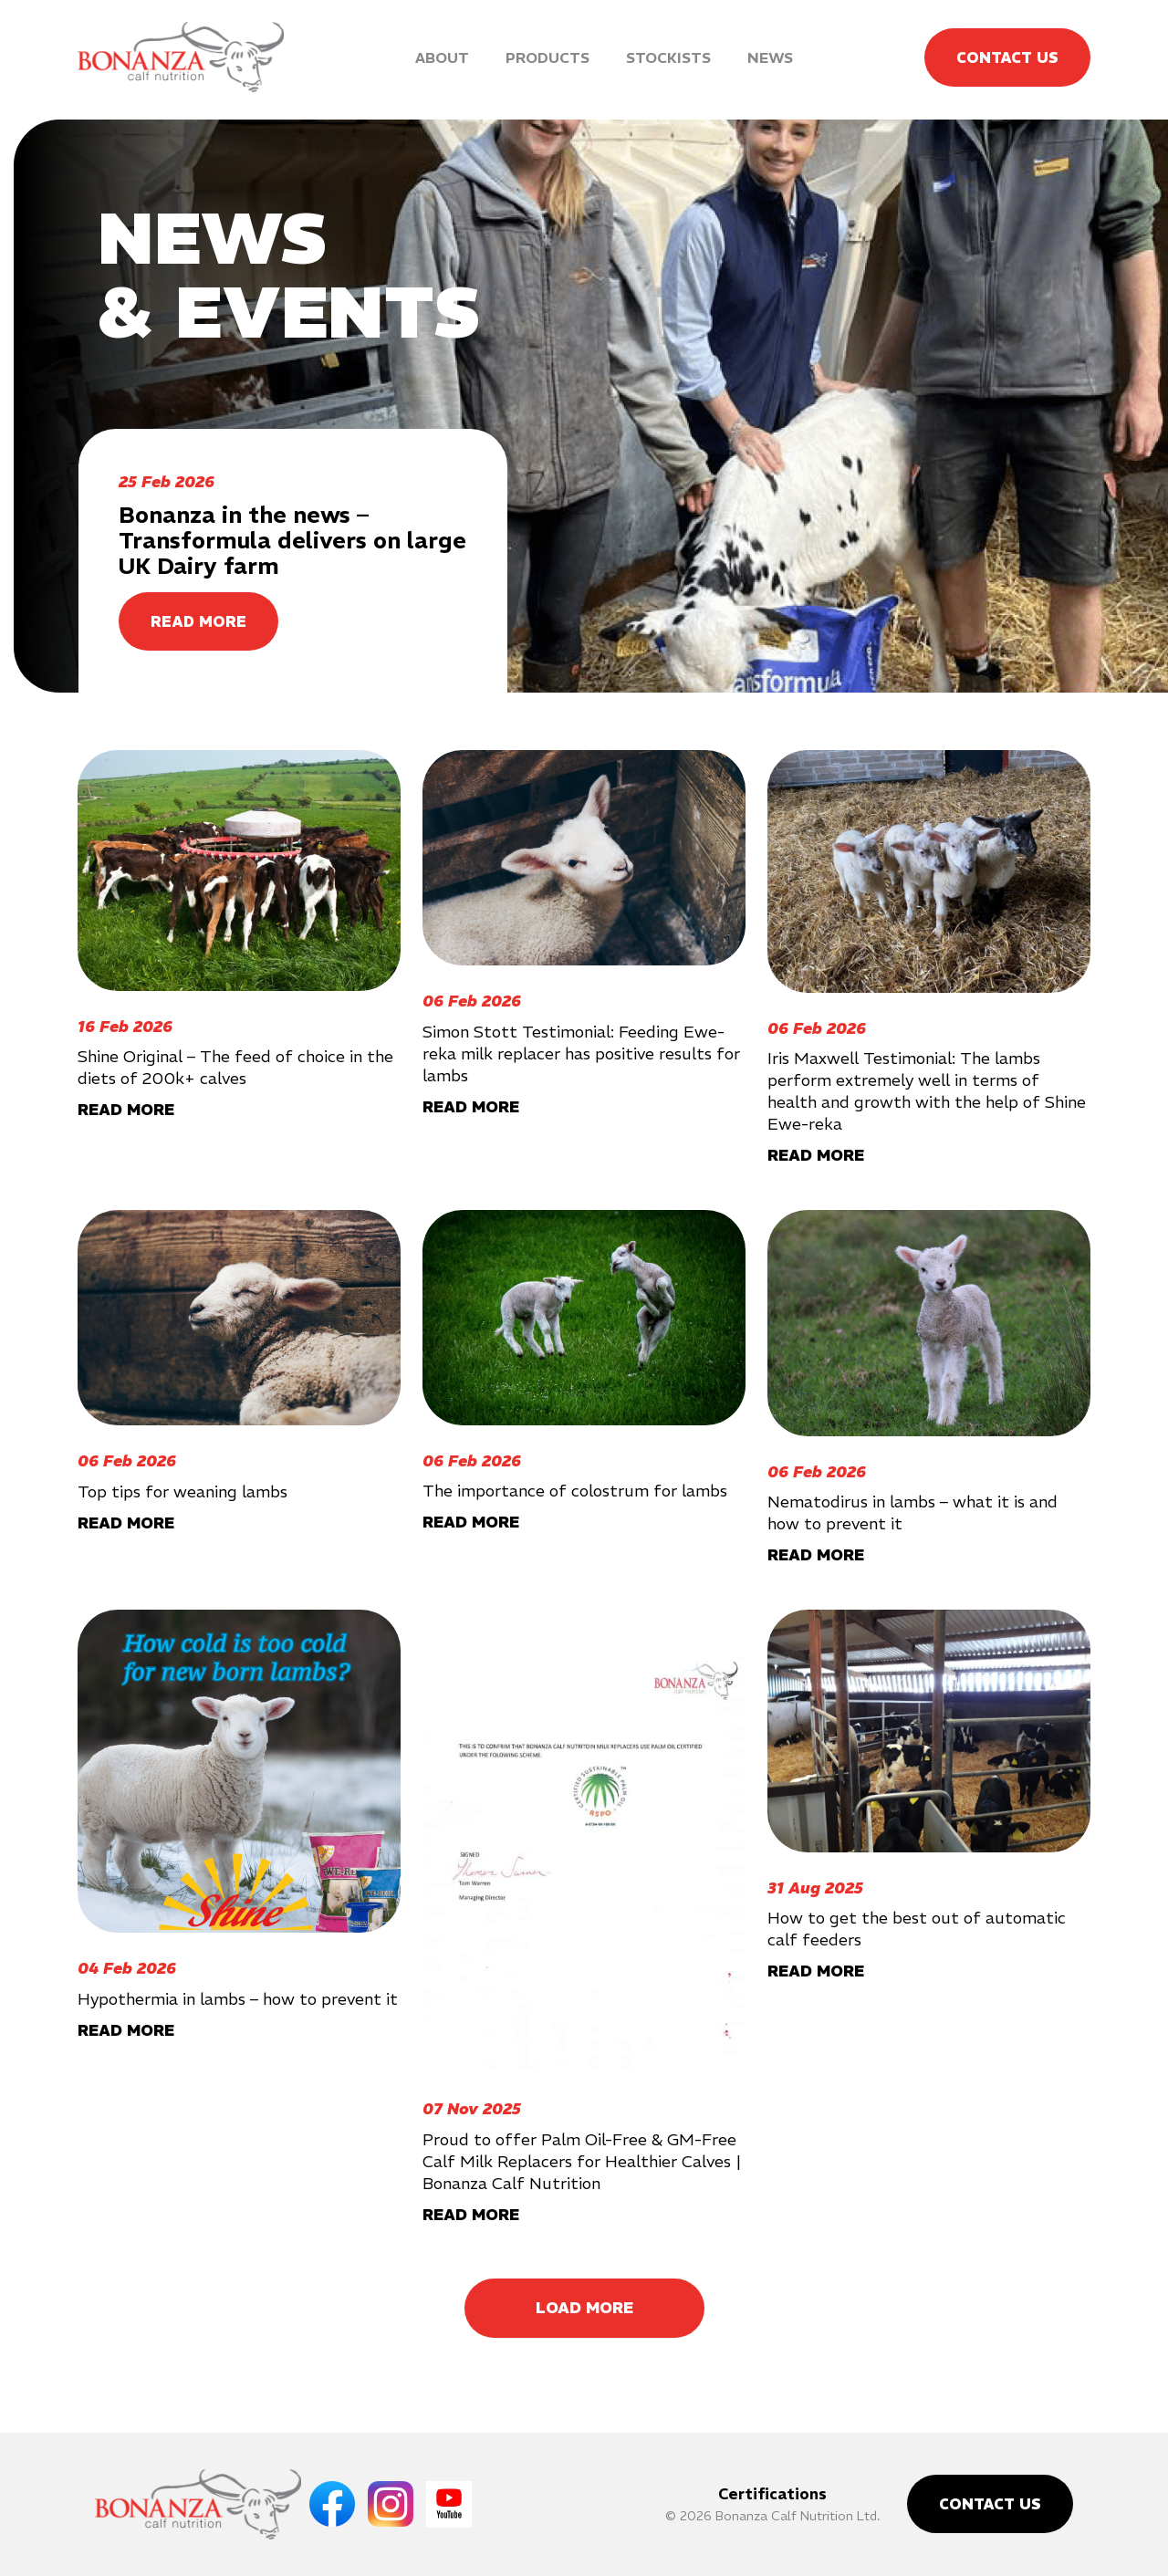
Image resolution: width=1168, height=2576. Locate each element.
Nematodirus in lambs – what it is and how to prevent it (912, 1512)
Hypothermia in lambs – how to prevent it (238, 1998)
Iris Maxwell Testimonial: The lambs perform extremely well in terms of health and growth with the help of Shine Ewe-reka (926, 1091)
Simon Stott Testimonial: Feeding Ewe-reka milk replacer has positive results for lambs (581, 1053)
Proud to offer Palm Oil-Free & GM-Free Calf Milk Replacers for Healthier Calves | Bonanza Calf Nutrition (581, 2161)
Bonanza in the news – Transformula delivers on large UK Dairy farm (292, 540)
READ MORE (198, 621)
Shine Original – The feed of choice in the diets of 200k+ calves (235, 1067)
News (770, 57)
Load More (584, 2308)
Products (547, 57)
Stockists (668, 57)
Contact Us (1007, 57)
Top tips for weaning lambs (182, 1491)
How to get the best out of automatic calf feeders (916, 1928)
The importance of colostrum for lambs (574, 1490)
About (442, 57)
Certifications (772, 2494)
